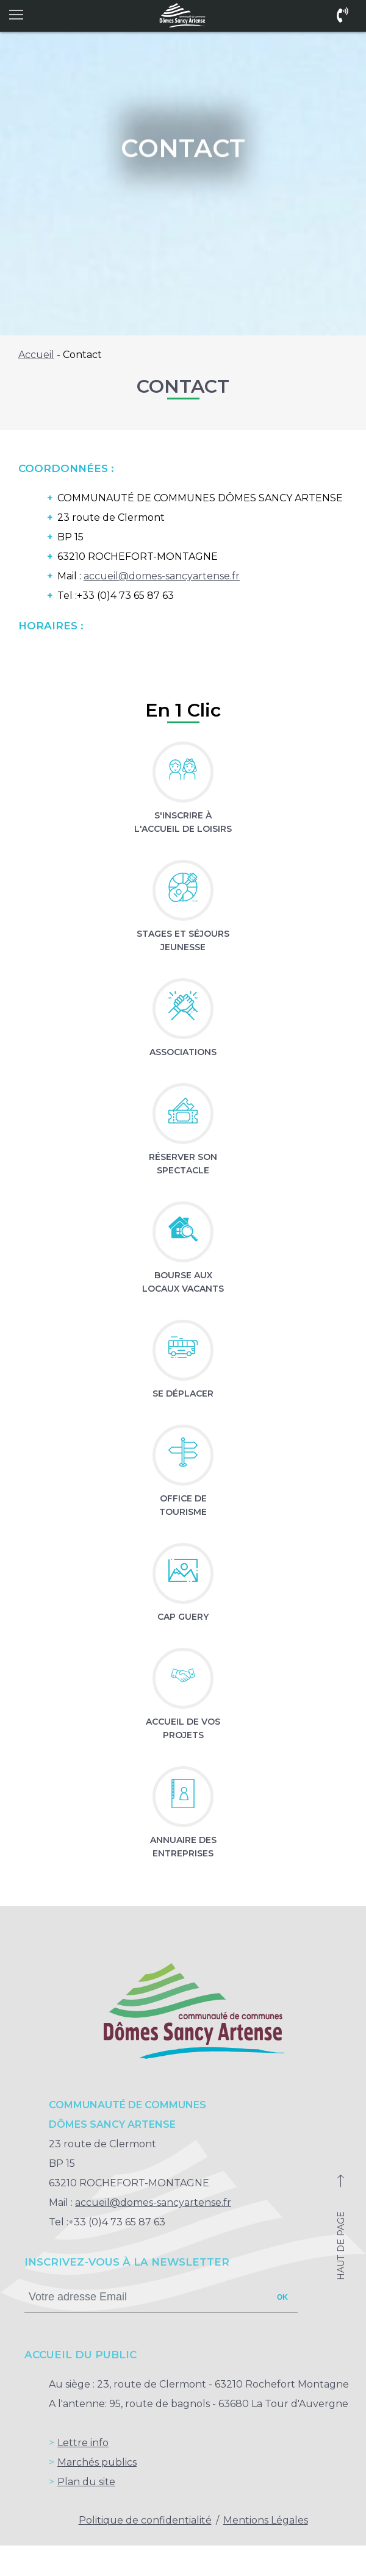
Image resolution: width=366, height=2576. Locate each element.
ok (282, 2297)
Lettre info (83, 2443)
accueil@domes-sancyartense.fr (162, 576)
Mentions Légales (265, 2520)
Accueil (36, 354)
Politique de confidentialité (145, 2520)
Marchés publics (97, 2462)
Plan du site (86, 2482)
